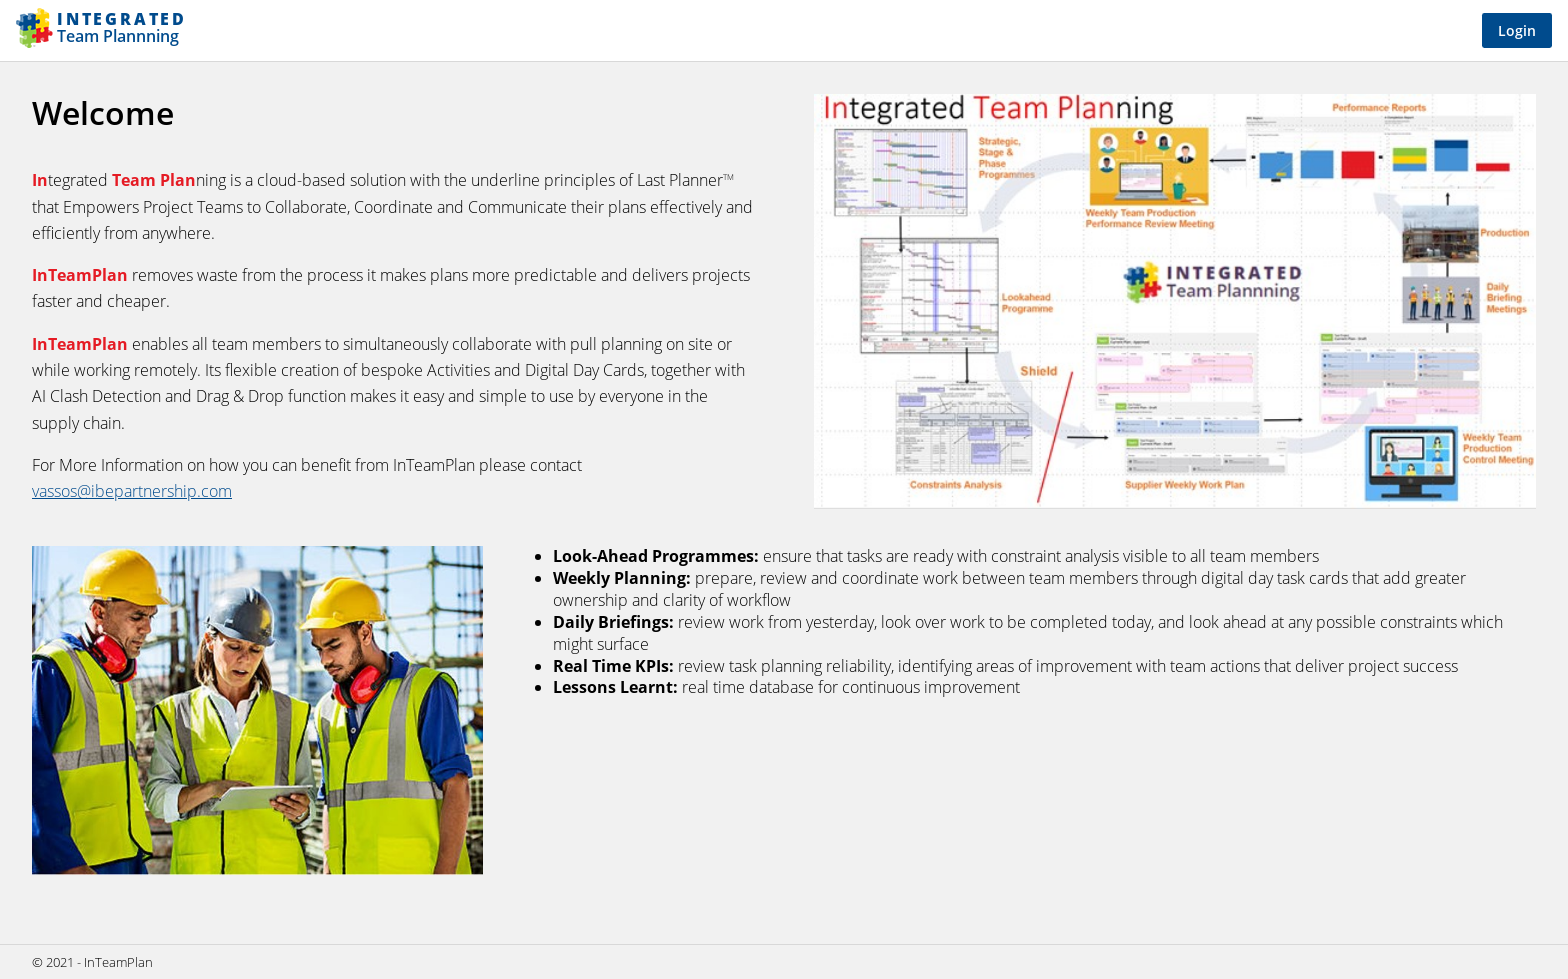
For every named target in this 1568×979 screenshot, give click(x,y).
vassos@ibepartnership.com (132, 491)
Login (1517, 30)
